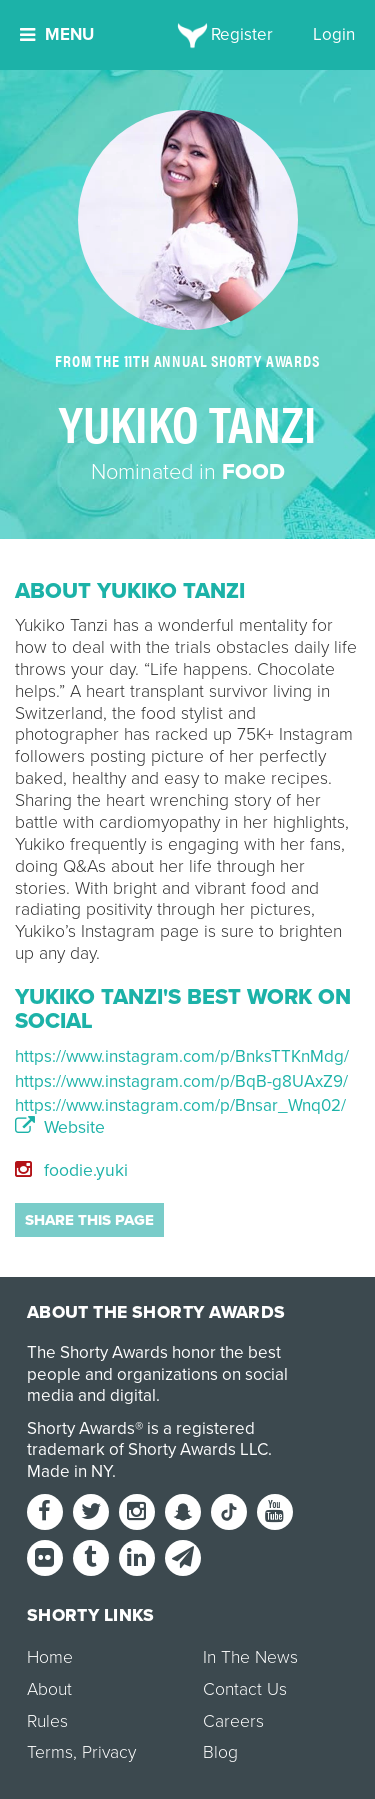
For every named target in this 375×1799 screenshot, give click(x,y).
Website (60, 1128)
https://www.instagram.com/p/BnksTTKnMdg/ (182, 1056)
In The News (250, 1657)
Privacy (109, 1752)
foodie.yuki (71, 1170)
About (49, 1689)
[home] (187, 35)
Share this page (89, 1220)
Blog (220, 1752)
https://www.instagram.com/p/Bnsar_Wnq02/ (180, 1105)
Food (253, 472)
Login (334, 34)
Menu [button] (57, 34)
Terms (50, 1752)
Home (50, 1657)
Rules (47, 1721)
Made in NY (69, 1471)
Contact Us (245, 1689)
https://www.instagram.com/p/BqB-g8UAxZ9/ (181, 1081)
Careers (233, 1721)
